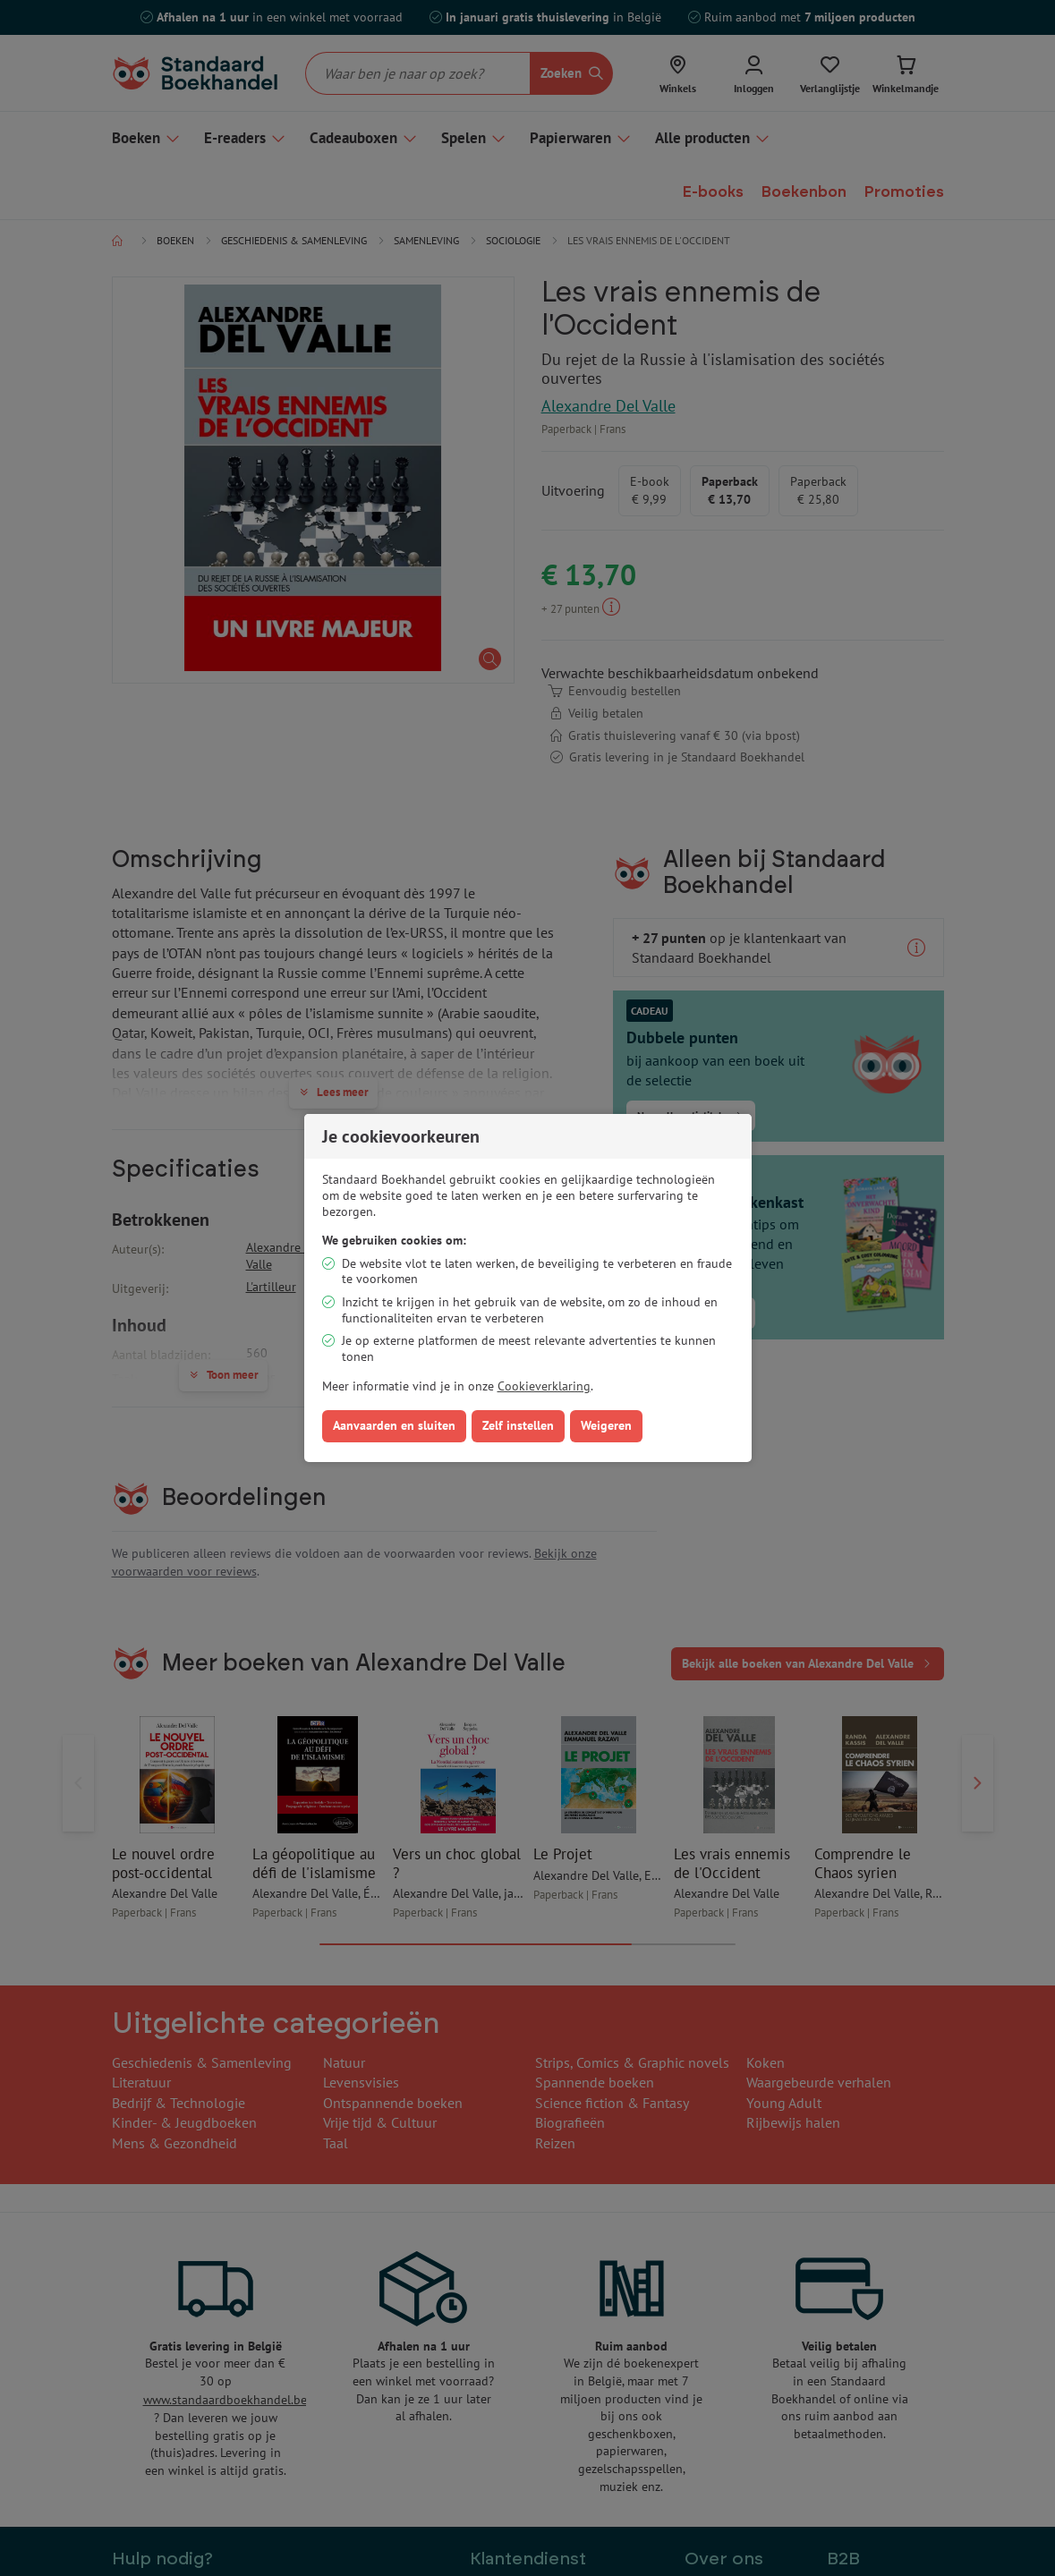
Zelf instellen (518, 1425)
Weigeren (606, 1425)
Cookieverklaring (544, 1386)
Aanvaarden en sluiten (394, 1425)
